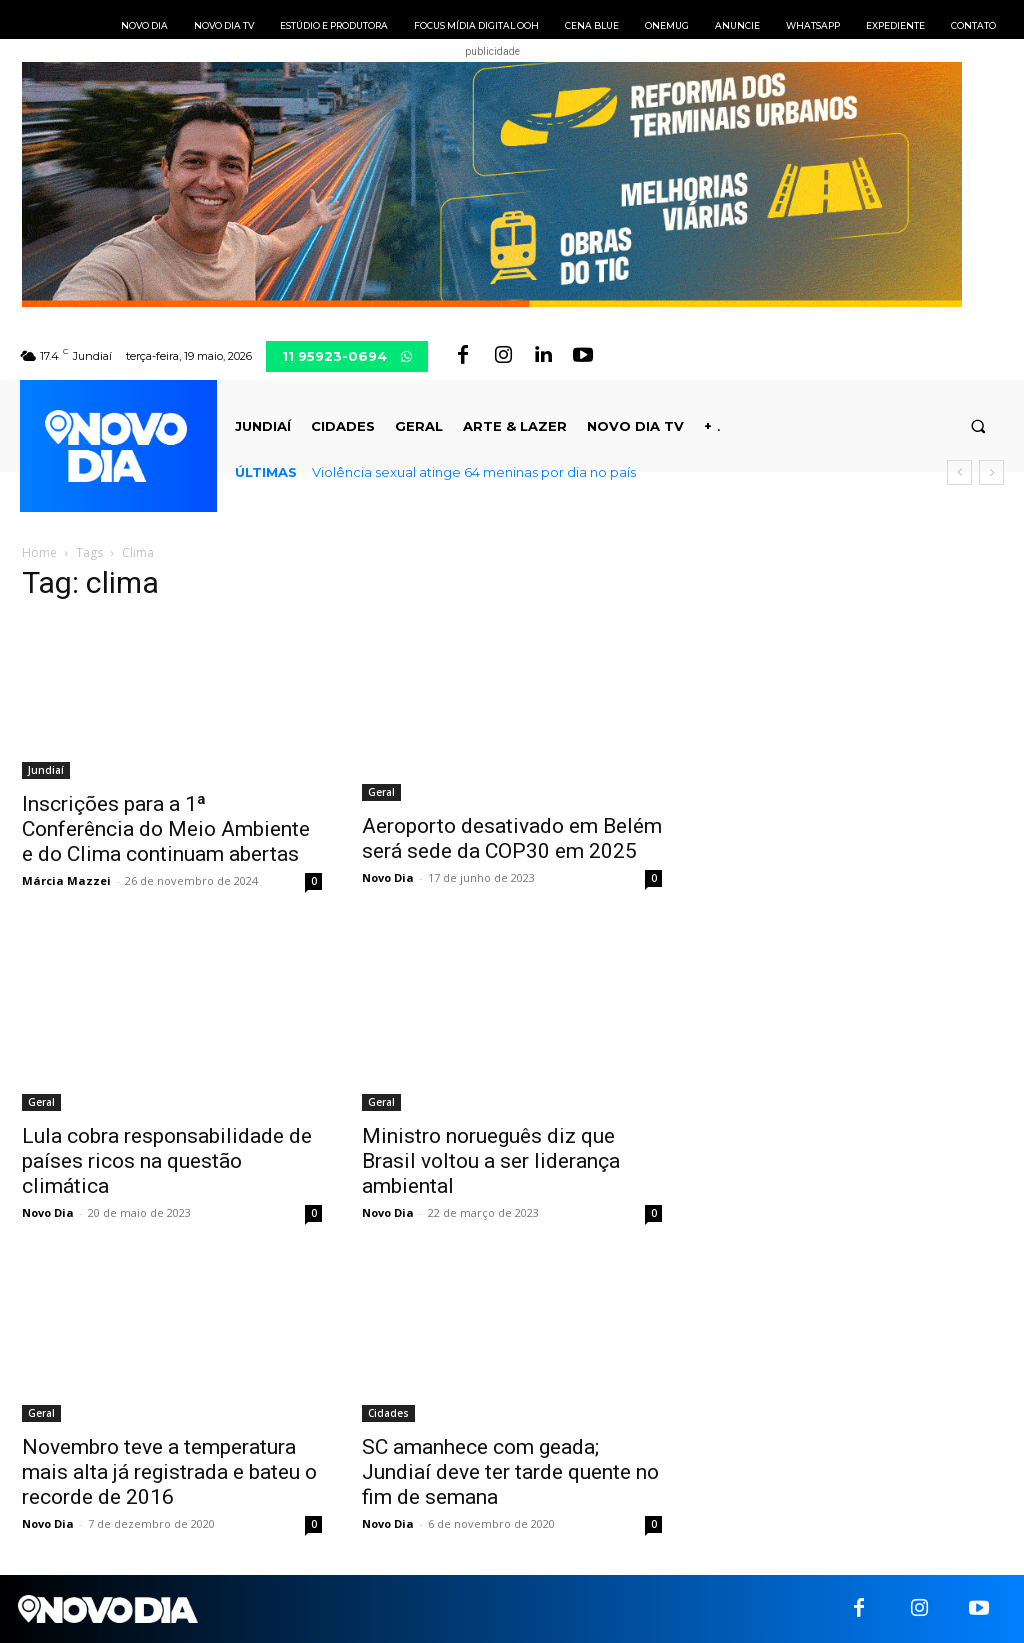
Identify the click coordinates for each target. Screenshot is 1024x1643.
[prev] (959, 472)
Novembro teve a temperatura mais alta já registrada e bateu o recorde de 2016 (169, 1472)
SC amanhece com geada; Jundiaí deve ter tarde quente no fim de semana (510, 1472)
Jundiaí (46, 770)
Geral (381, 792)
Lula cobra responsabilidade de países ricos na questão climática (167, 1161)
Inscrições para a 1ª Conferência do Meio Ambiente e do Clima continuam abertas (166, 829)
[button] (978, 426)
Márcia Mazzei (66, 880)
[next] (991, 472)
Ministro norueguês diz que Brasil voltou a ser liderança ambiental (491, 1161)
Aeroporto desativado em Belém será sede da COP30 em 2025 (512, 838)
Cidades (388, 1413)
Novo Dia (388, 877)
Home (39, 552)
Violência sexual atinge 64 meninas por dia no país (474, 472)
